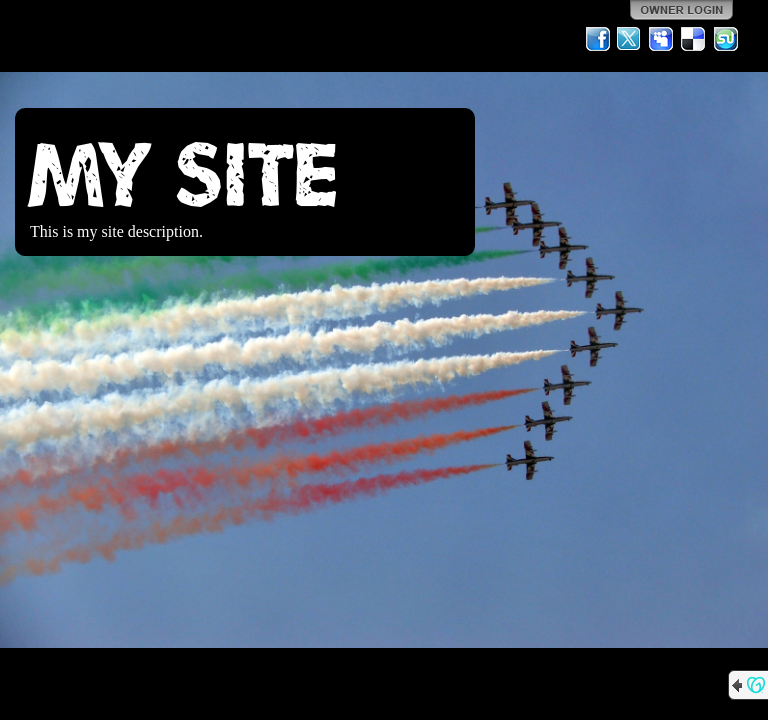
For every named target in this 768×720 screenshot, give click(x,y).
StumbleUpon (726, 39)
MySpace (662, 39)
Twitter (630, 39)
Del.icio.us (694, 39)
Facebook (598, 39)
